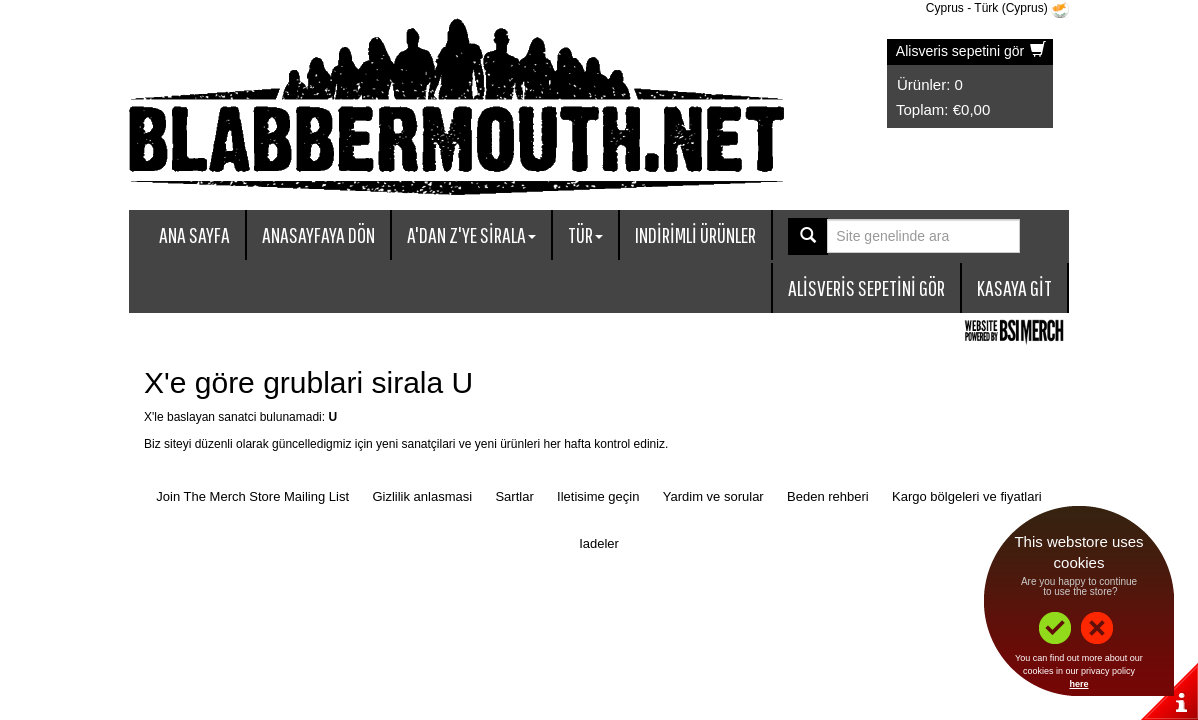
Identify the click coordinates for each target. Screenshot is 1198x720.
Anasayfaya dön (318, 234)
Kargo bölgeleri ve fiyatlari (967, 496)
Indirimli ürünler (695, 234)
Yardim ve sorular (713, 496)
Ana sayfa (194, 234)
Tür (585, 234)
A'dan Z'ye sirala (471, 234)
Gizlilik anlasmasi (422, 496)
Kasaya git (1014, 287)
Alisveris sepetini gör (971, 51)
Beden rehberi (828, 496)
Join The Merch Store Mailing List (252, 496)
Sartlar (514, 496)
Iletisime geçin (598, 496)
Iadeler (599, 543)
